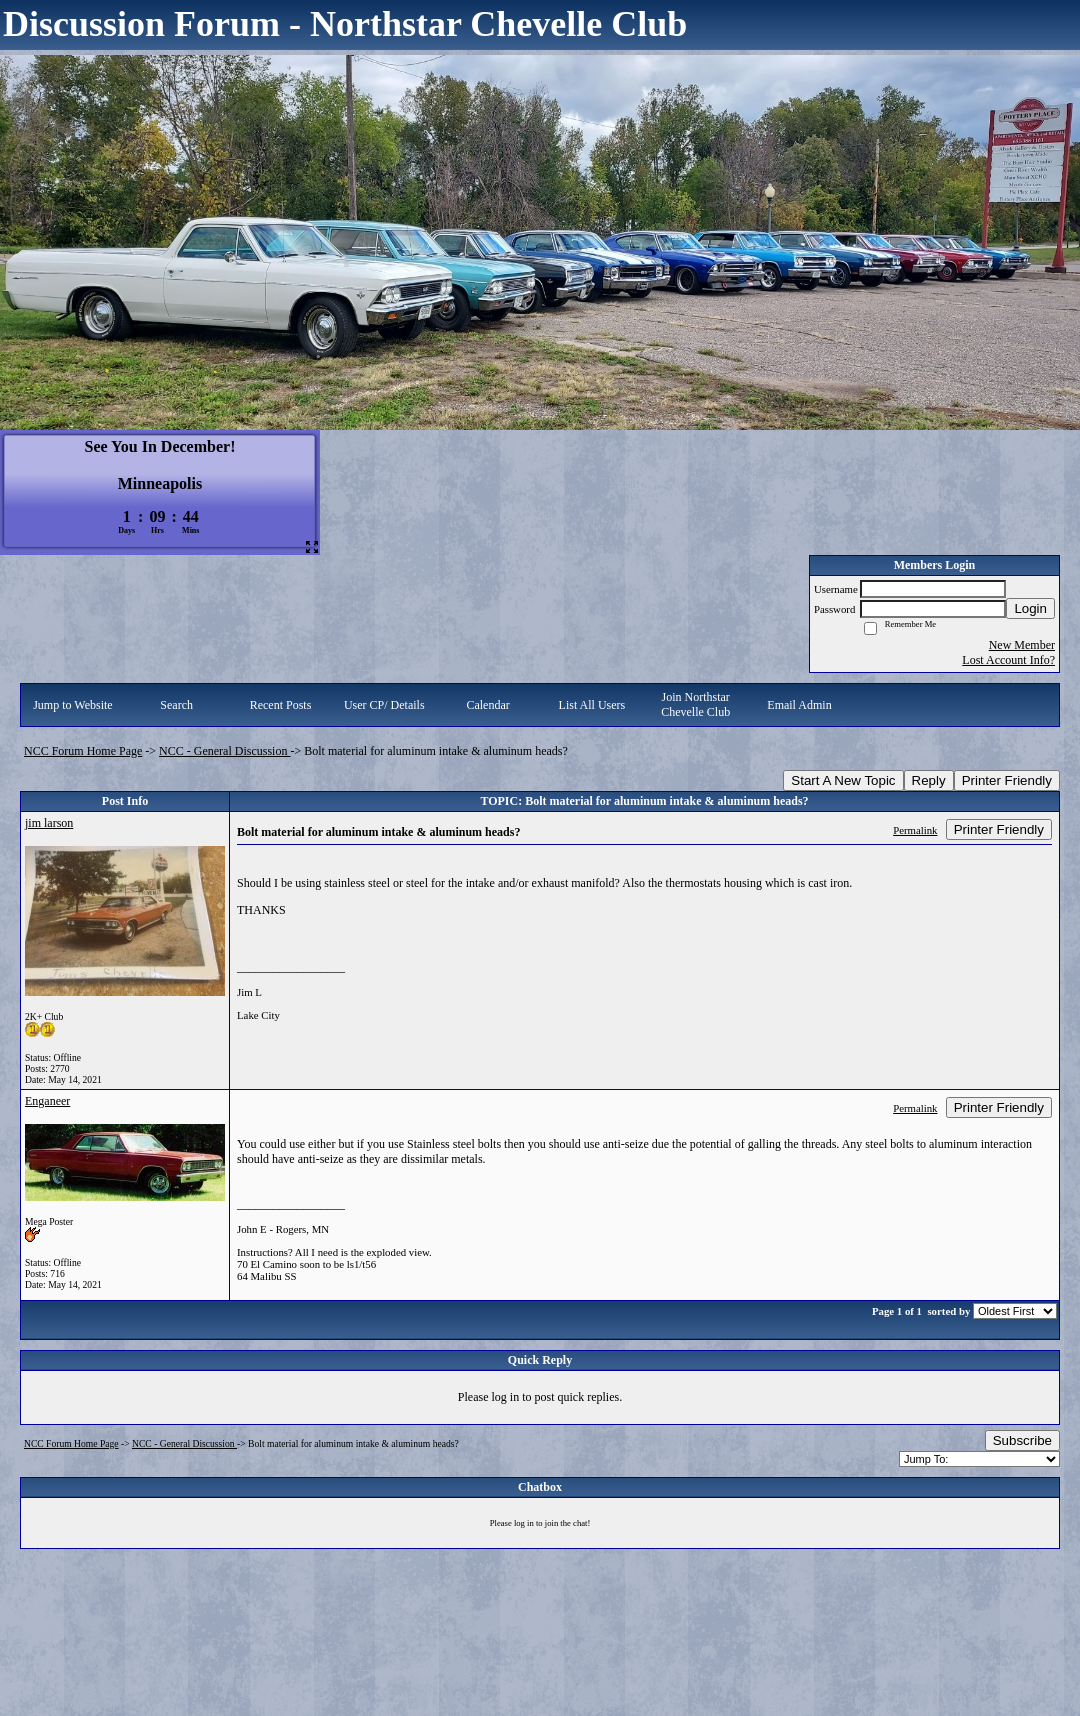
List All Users (592, 705)
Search (176, 705)
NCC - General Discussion (224, 751)
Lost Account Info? (1008, 660)
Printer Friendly (1007, 780)
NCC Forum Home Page (83, 751)
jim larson (49, 823)
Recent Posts (281, 705)
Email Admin (799, 705)
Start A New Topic (843, 780)
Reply (929, 780)
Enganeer (47, 1101)
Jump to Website (72, 705)
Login (1030, 608)
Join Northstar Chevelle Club (695, 704)
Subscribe (1022, 1440)
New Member (1022, 645)
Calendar (487, 705)
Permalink (915, 830)
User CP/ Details (384, 705)
